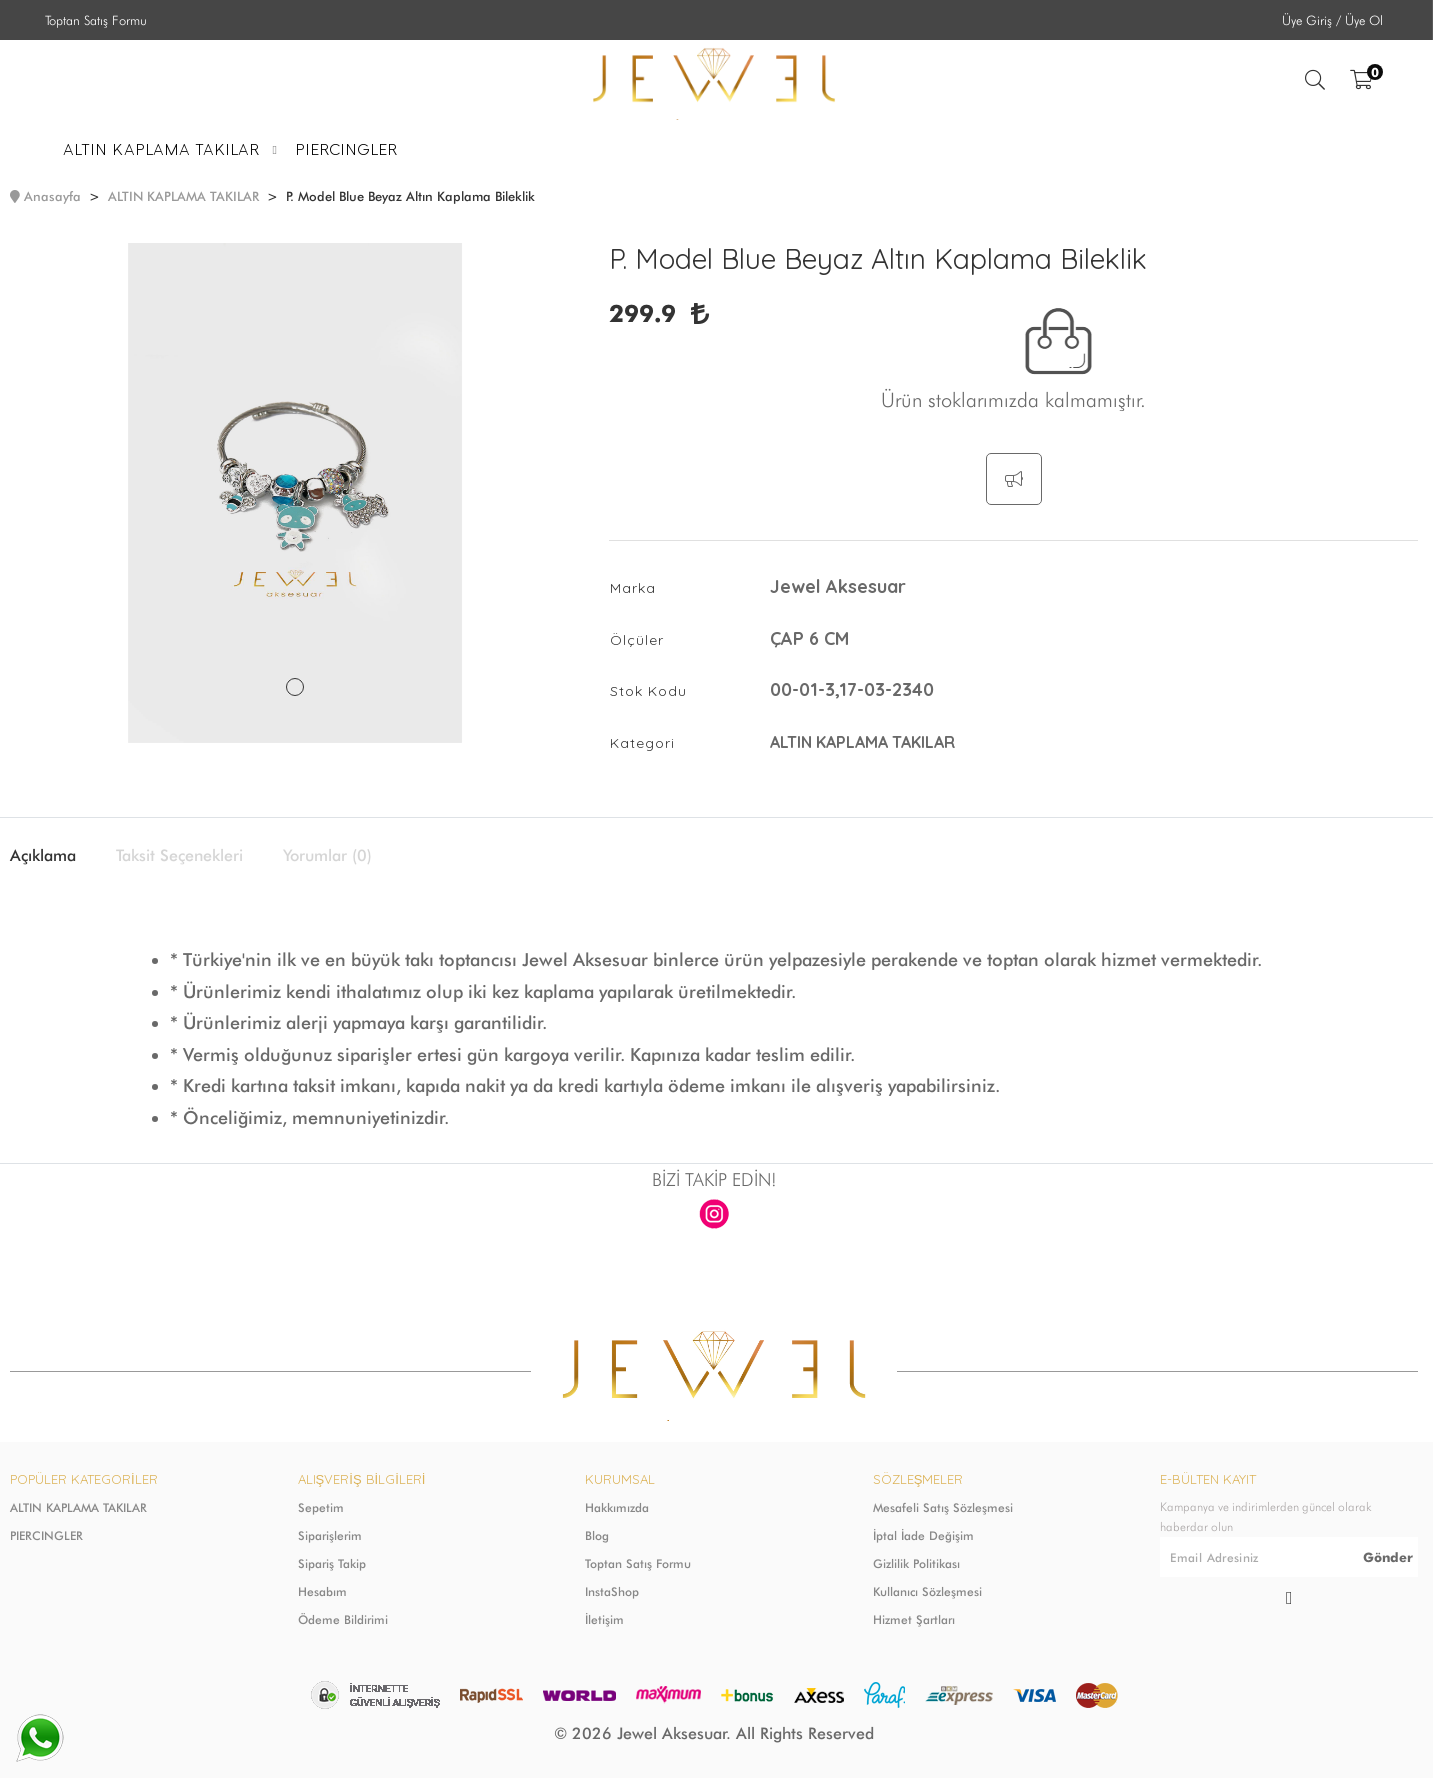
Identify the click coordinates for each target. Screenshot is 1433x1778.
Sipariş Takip (332, 1563)
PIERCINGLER (46, 1535)
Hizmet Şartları (914, 1619)
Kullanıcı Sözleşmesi (927, 1591)
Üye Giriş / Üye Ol (1332, 20)
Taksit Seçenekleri (179, 856)
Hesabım (322, 1591)
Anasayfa (52, 196)
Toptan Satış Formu (96, 20)
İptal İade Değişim (923, 1535)
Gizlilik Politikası (916, 1563)
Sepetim (321, 1507)
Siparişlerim (330, 1535)
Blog (597, 1535)
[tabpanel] (295, 493)
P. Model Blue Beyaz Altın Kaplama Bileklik (410, 196)
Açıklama (43, 856)
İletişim (604, 1619)
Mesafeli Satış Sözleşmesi (943, 1507)
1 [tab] (295, 687)
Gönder (1388, 1557)
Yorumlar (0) (327, 856)
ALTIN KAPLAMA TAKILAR (183, 196)
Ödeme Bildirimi (343, 1619)
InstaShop (612, 1591)
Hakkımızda (617, 1507)
